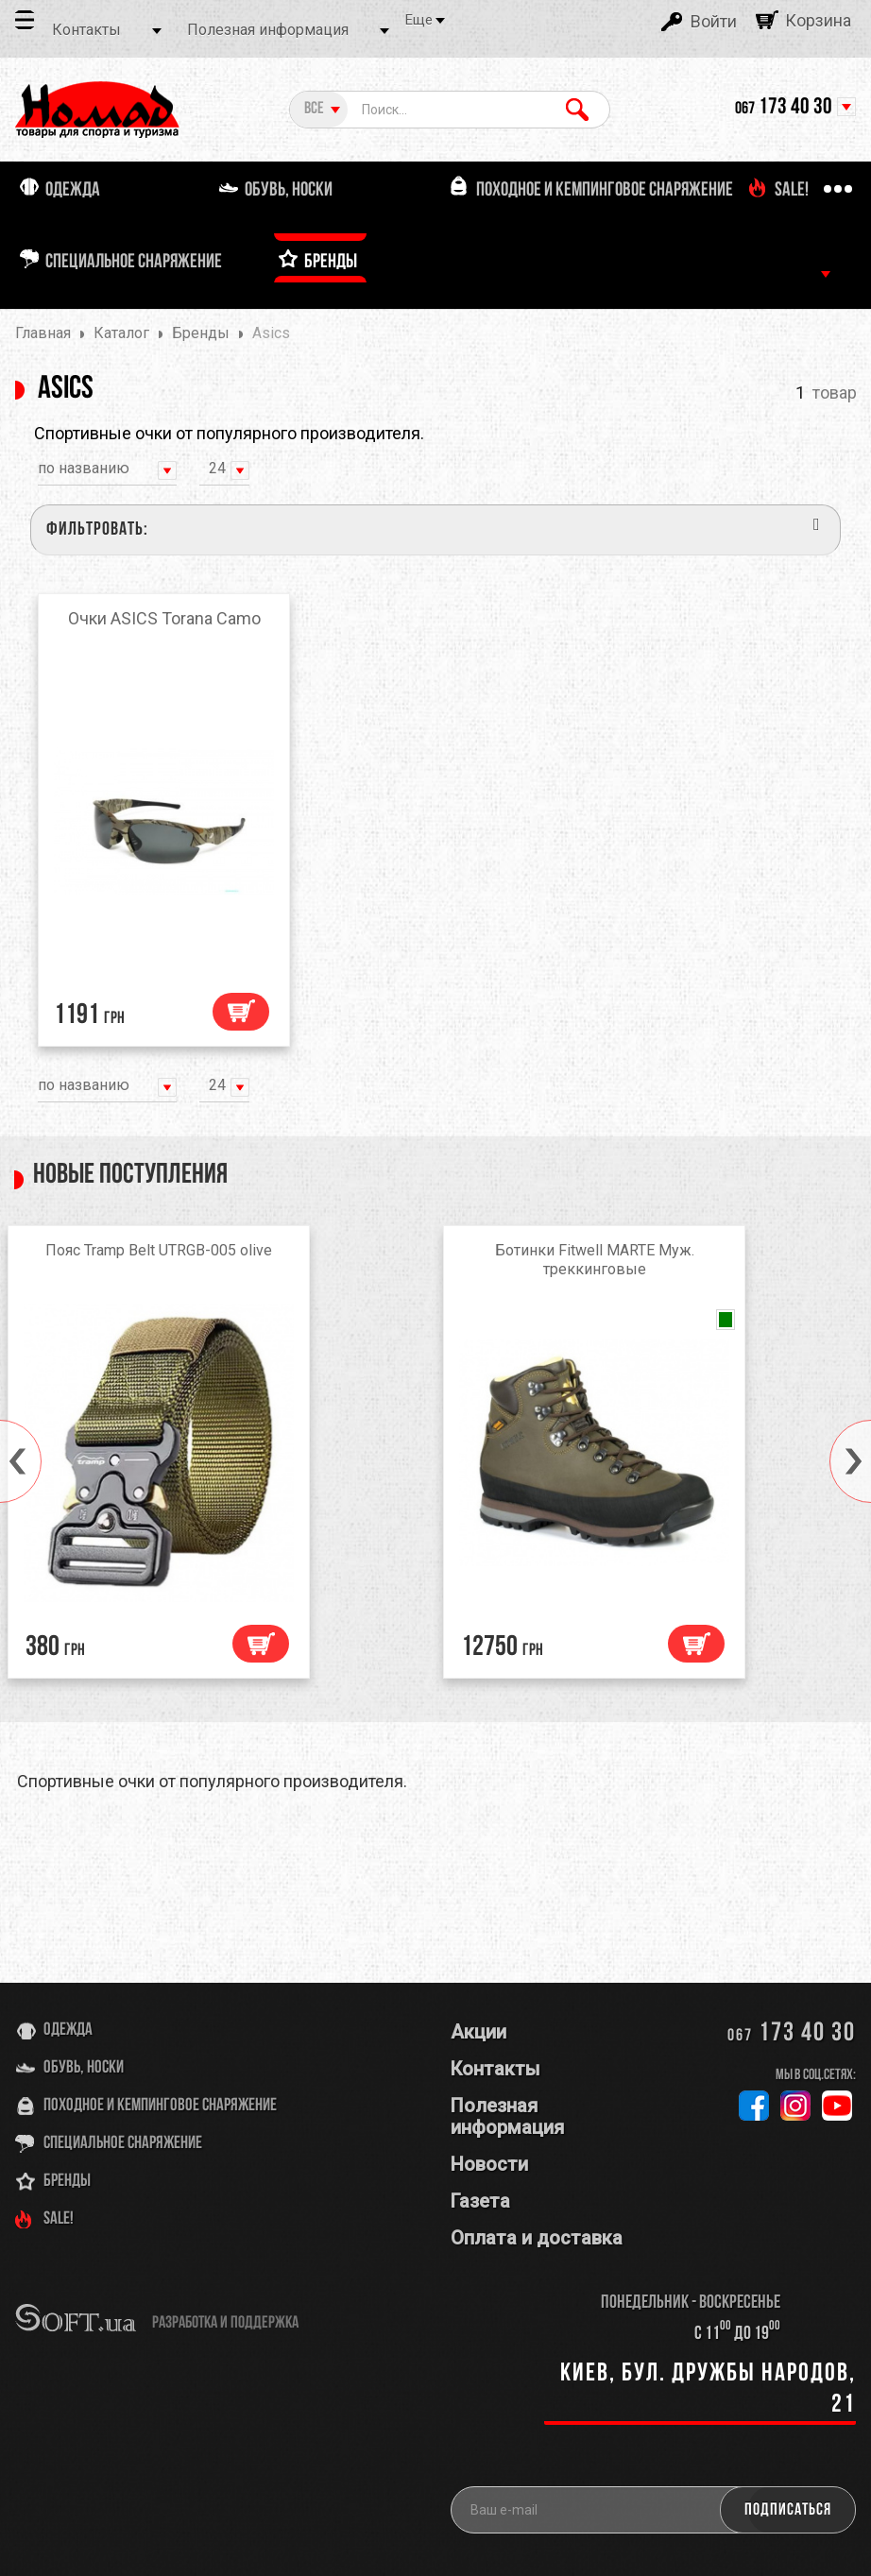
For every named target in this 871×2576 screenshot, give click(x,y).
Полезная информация (268, 30)
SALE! (58, 2219)
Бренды (67, 2182)
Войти (714, 21)
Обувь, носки (83, 2068)
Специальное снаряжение (122, 2144)
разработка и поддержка (225, 2323)
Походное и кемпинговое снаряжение (160, 2106)
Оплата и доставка (537, 2237)
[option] (218, 1456)
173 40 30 (783, 107)
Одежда (68, 2030)
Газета (480, 2201)
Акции (478, 2032)
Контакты (86, 30)
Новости (489, 2164)
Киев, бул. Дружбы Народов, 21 (708, 2389)
